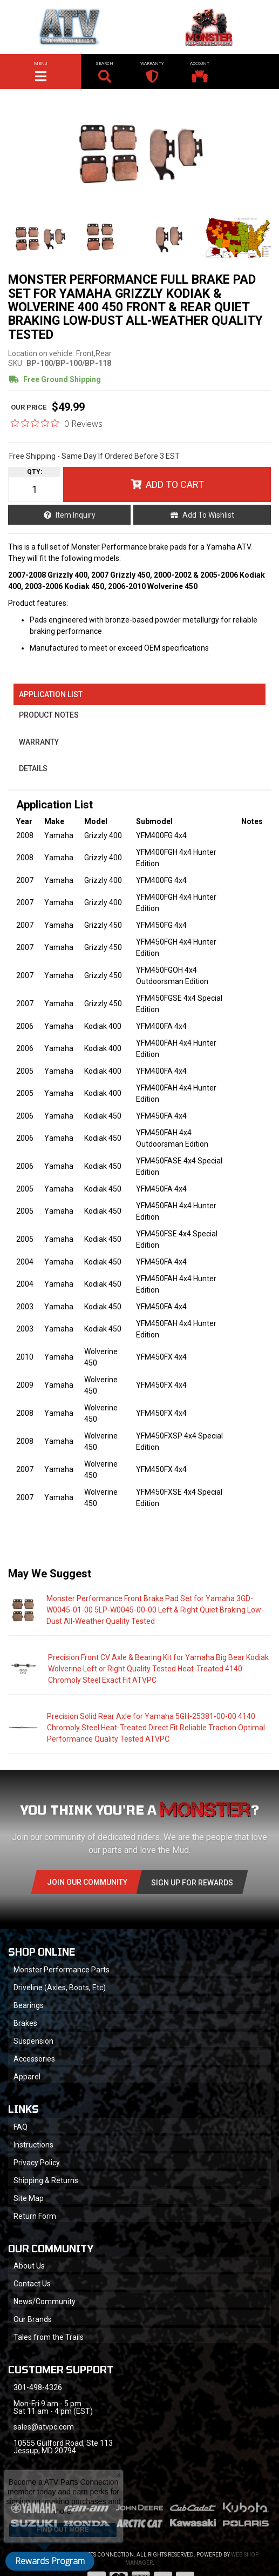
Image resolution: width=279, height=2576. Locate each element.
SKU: (16, 363)
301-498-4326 (37, 2387)
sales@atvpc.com (43, 2427)
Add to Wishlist (208, 515)
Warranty (39, 742)
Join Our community (87, 1882)
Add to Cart (175, 484)
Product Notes (49, 715)
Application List (51, 694)
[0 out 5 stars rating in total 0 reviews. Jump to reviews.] (57, 423)
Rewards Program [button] (50, 2561)
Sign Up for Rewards (192, 1882)
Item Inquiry (76, 515)
